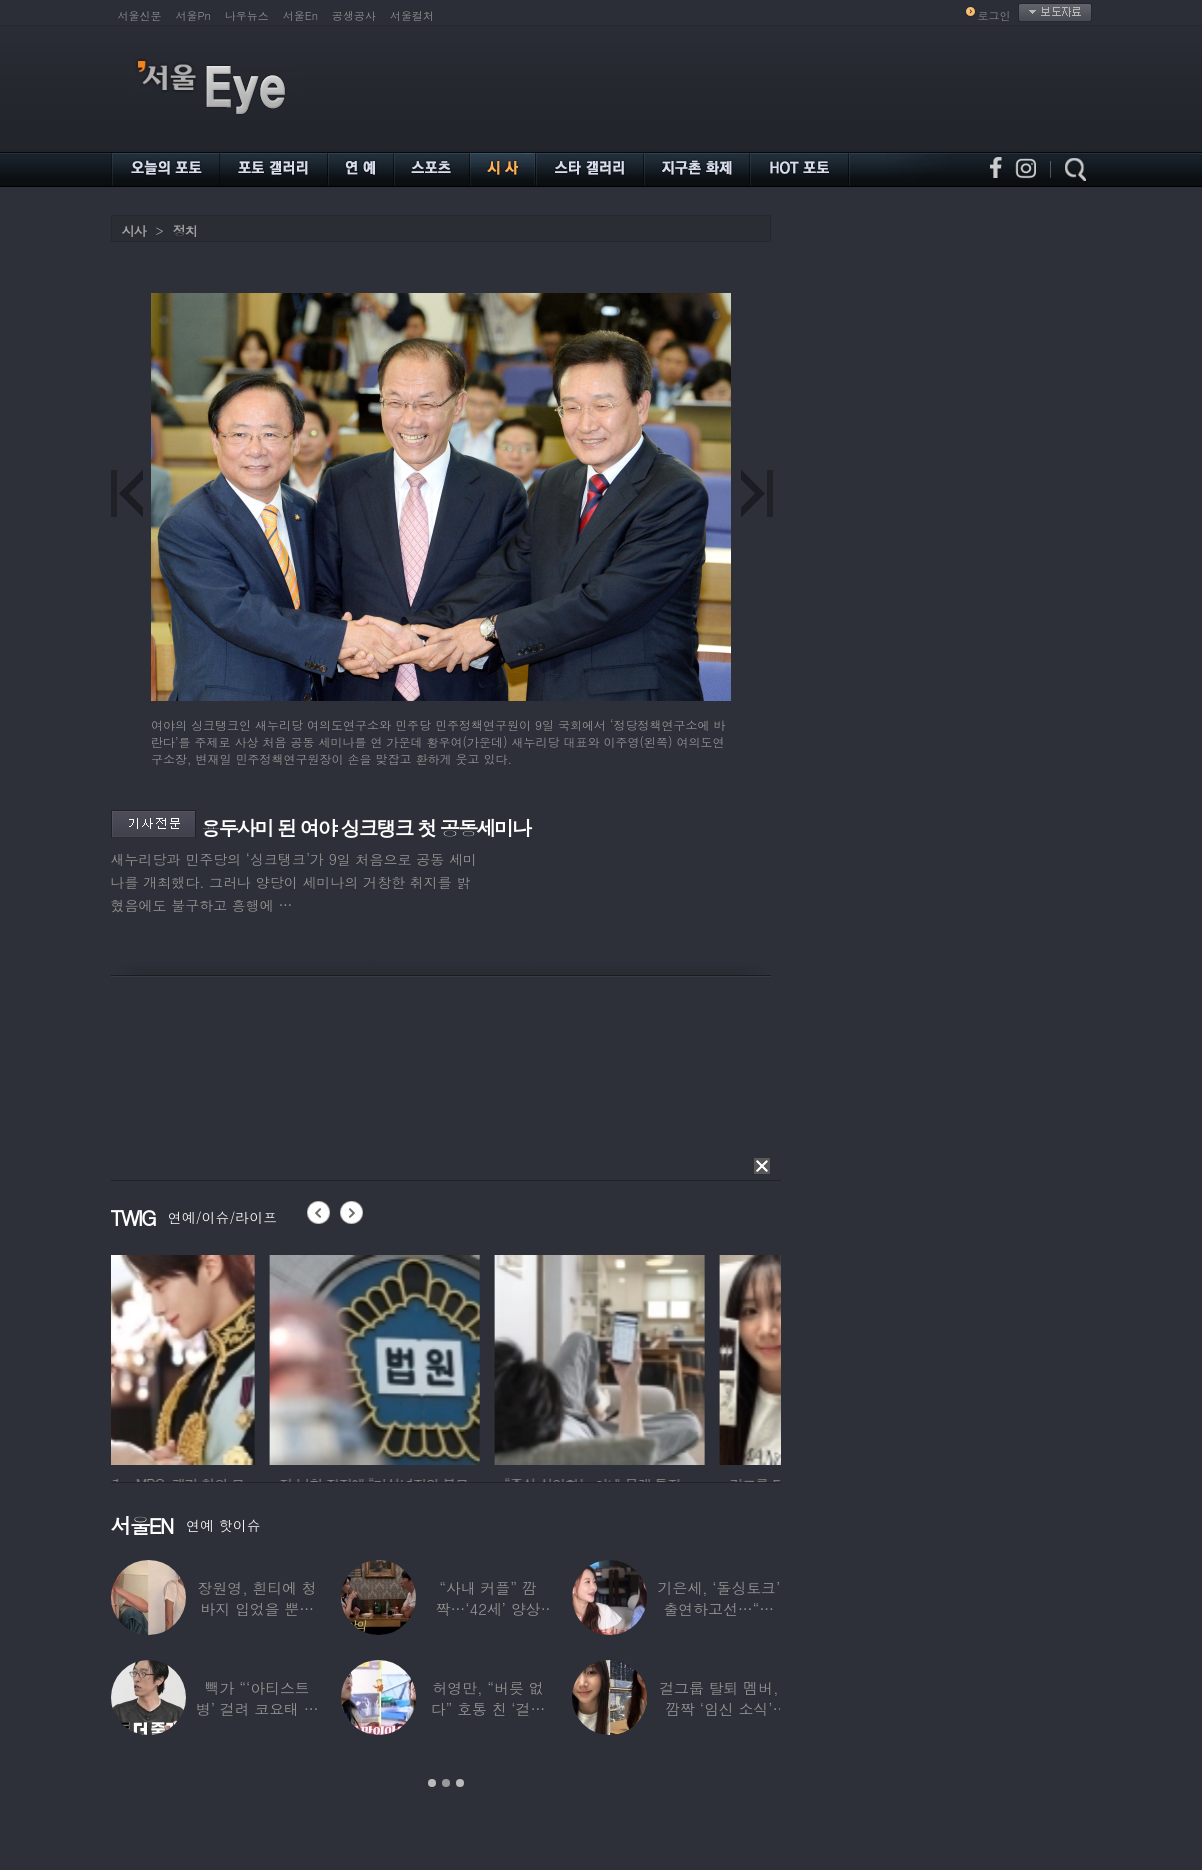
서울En (300, 15)
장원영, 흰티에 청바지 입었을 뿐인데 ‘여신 (257, 1608)
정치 (185, 230)
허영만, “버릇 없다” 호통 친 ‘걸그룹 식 (488, 1708)
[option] (216, 1357)
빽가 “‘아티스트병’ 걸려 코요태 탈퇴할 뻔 (257, 1708)
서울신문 (140, 15)
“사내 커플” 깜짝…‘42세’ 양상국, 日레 (488, 1608)
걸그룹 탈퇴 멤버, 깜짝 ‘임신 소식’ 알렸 (718, 1708)
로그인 (994, 15)
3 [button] (460, 1783)
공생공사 (354, 15)
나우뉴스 (247, 15)
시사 (134, 230)
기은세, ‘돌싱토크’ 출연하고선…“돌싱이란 (718, 1608)
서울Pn (193, 15)
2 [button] (446, 1783)
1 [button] (432, 1783)
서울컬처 (412, 15)
